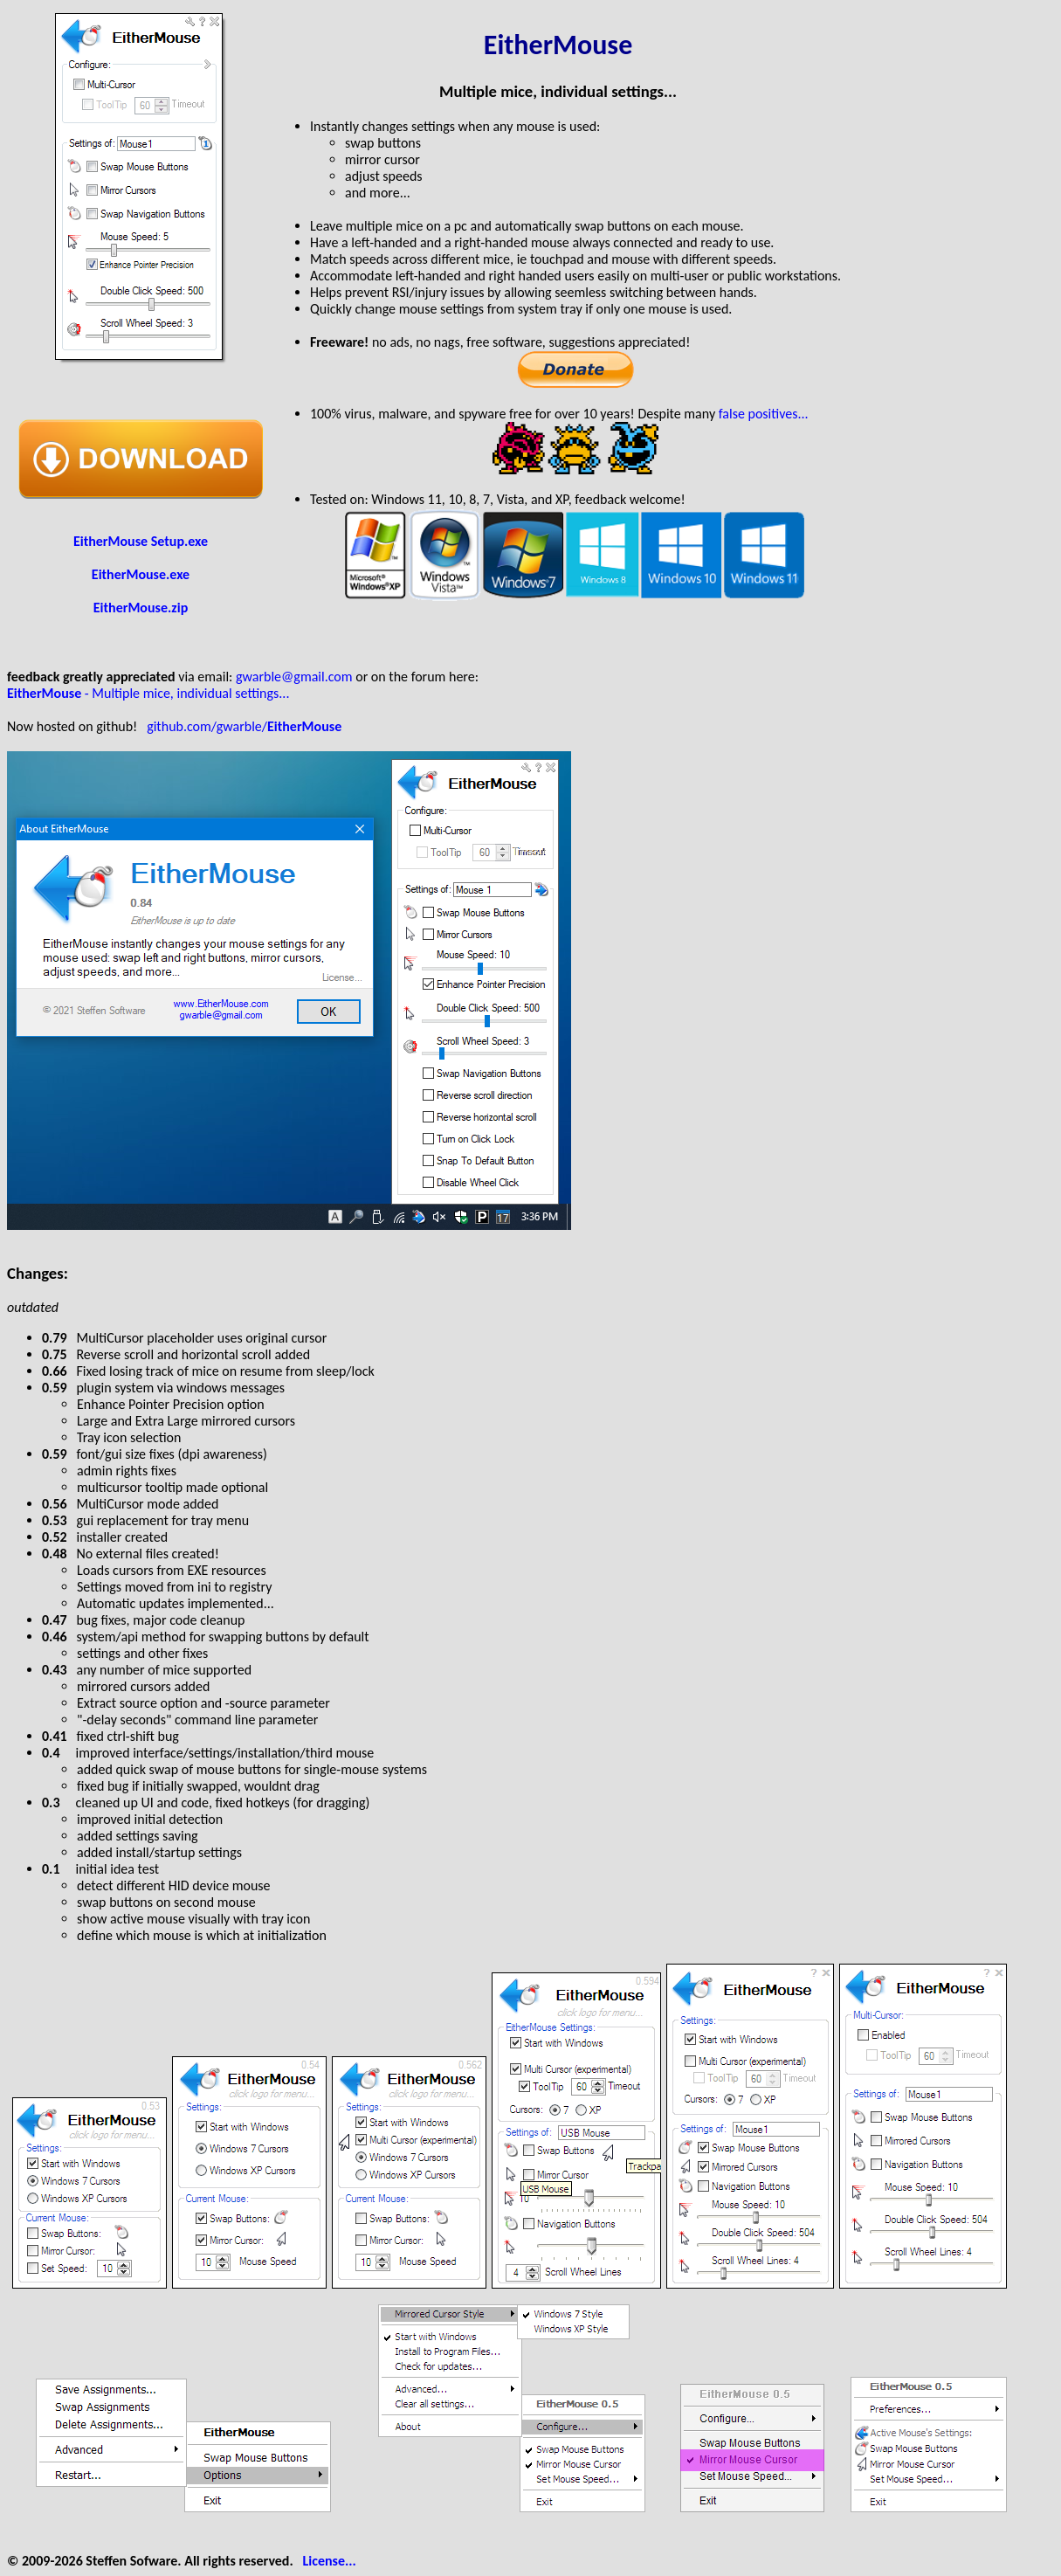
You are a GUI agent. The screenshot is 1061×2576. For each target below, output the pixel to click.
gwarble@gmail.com (294, 676)
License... (329, 2560)
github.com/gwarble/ (244, 726)
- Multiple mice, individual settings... (148, 693)
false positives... (764, 413)
